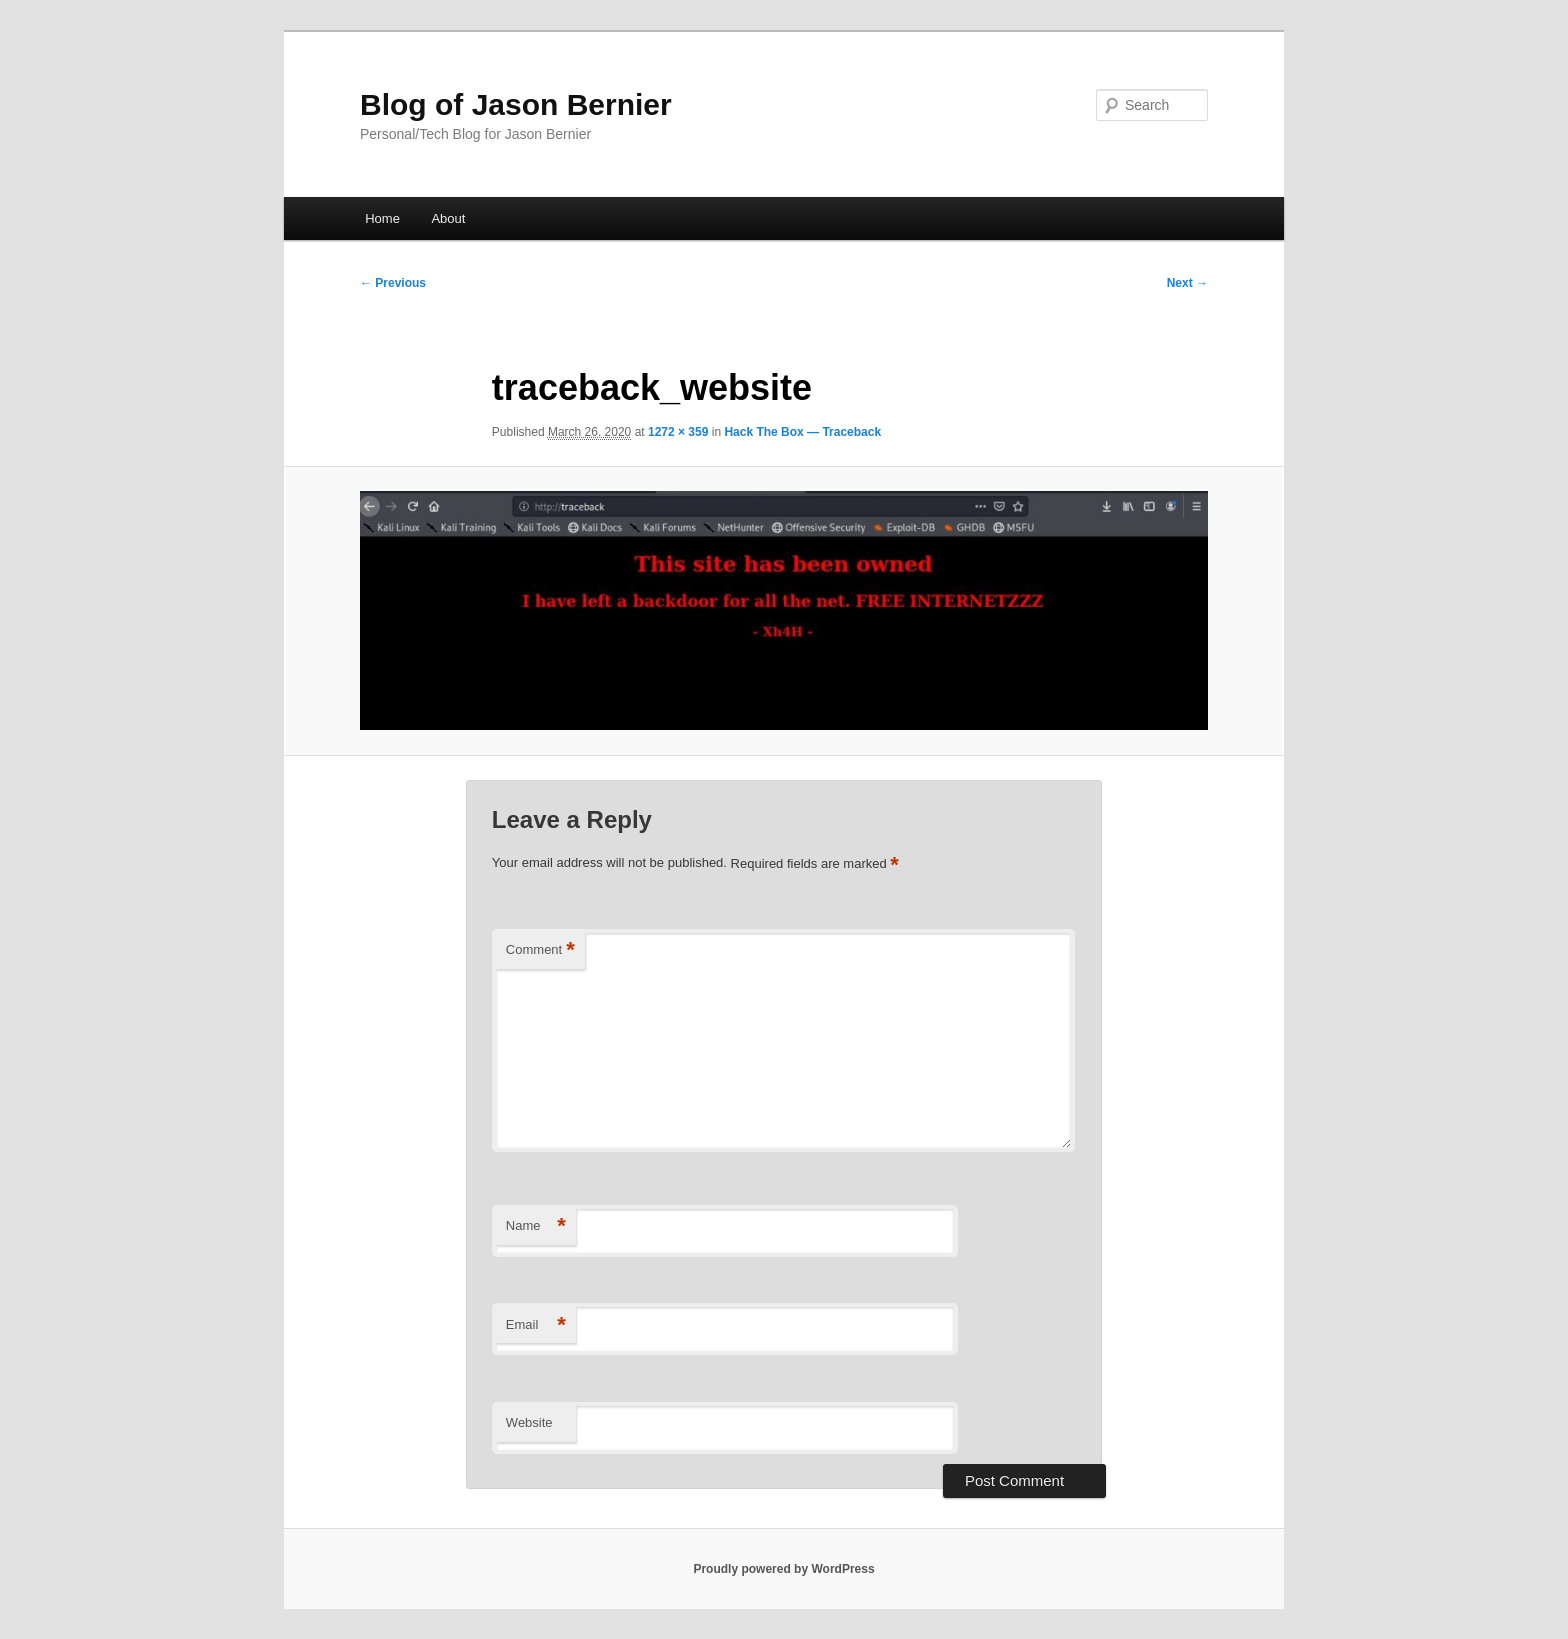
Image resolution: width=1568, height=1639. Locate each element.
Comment (540, 950)
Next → (1187, 283)
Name (536, 1226)
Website (529, 1422)
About (448, 218)
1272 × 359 (678, 432)
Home (382, 218)
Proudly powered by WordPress (783, 1569)
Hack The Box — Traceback (802, 432)
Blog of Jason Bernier (516, 104)
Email (536, 1325)
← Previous (393, 283)
